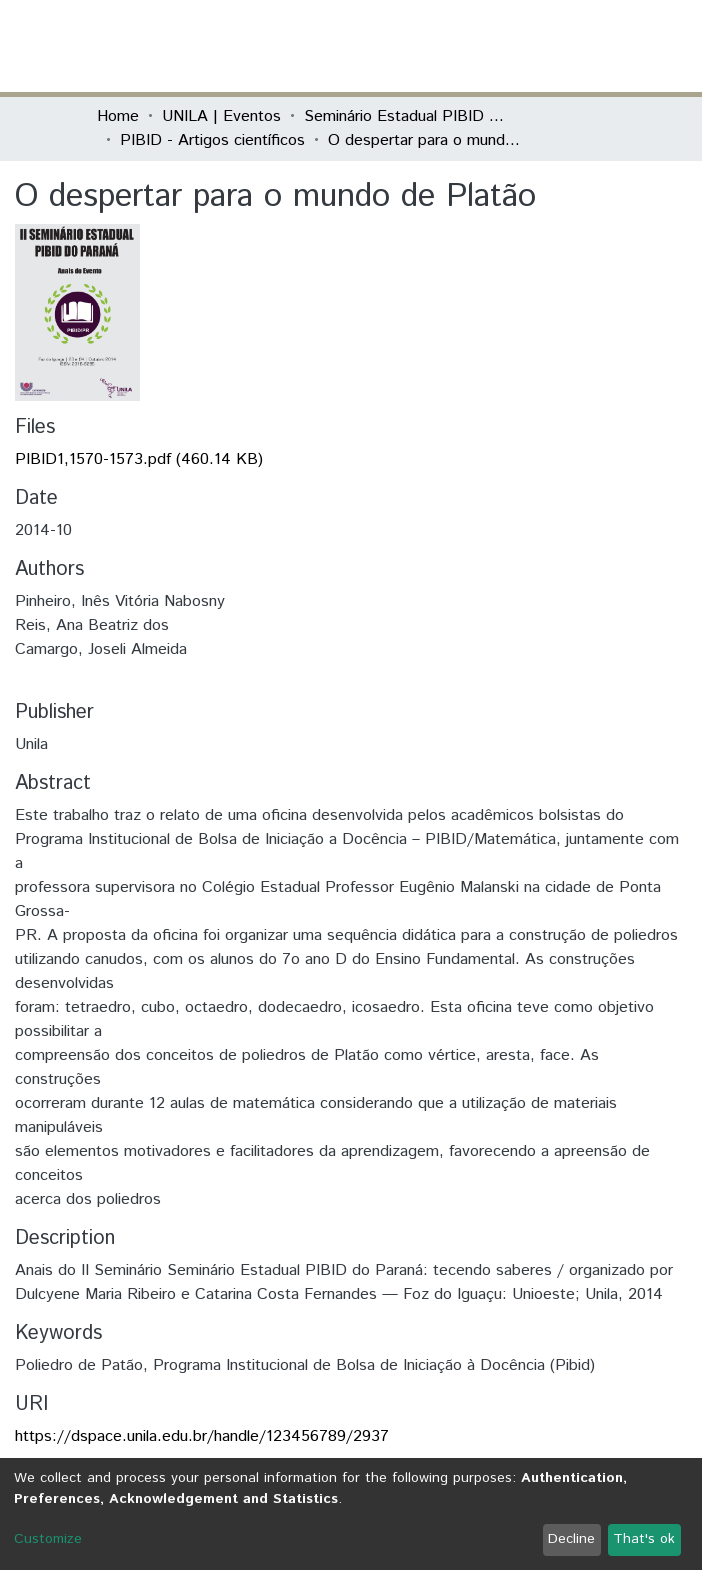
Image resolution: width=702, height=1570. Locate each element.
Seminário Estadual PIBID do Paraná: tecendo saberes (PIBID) (404, 116)
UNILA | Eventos (221, 116)
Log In (530, 45)
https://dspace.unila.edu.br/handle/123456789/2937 (202, 1436)
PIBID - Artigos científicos (212, 140)
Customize (48, 1539)
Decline (571, 1539)
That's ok (644, 1539)
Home (118, 116)
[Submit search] (459, 46)
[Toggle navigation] (593, 46)
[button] (488, 46)
